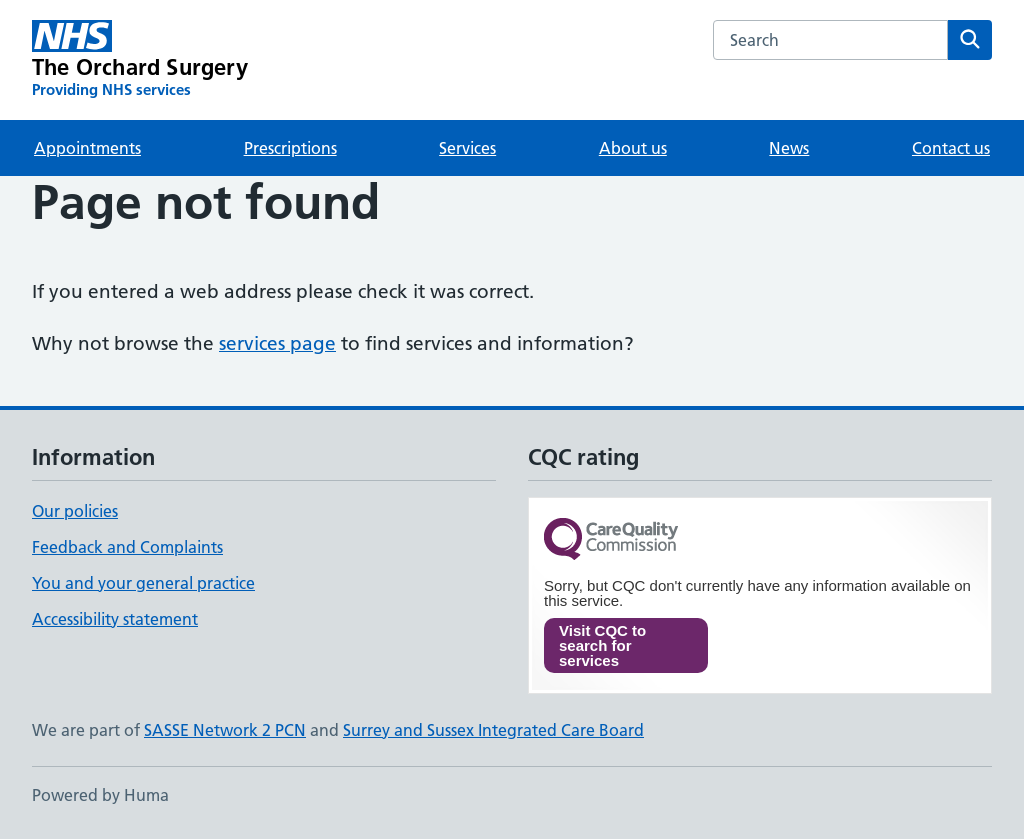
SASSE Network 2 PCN (225, 730)
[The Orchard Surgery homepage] (140, 60)
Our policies (75, 511)
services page (277, 343)
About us (633, 148)
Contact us (951, 148)
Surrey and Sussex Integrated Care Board (493, 730)
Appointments (87, 148)
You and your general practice (143, 583)
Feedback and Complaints (127, 547)
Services (467, 148)
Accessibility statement (115, 619)
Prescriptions (290, 148)
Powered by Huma (100, 795)
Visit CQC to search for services (602, 645)
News (789, 148)
